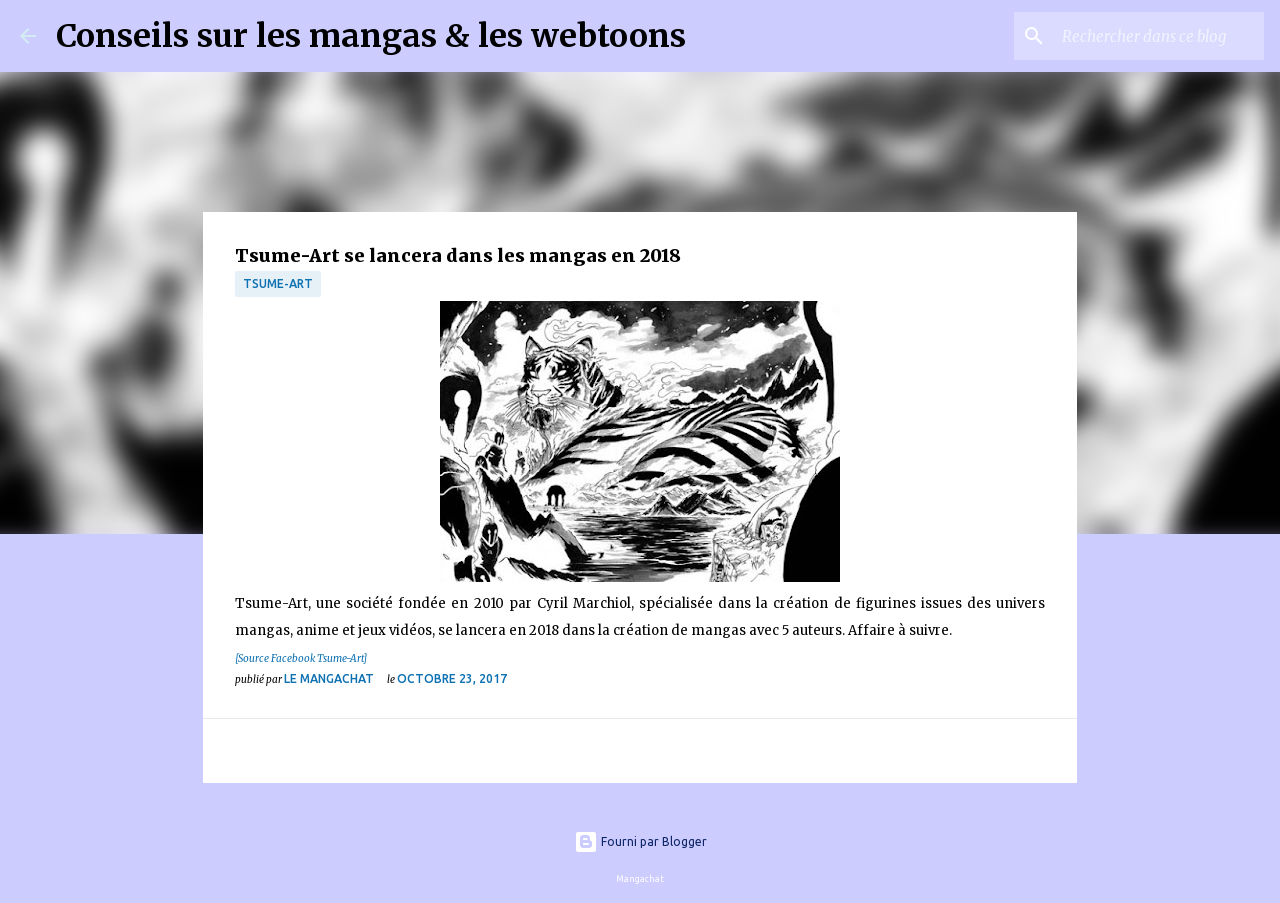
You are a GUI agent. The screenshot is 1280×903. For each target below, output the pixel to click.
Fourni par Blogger (640, 841)
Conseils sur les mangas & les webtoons (371, 36)
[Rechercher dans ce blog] (1159, 36)
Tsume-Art (278, 283)
